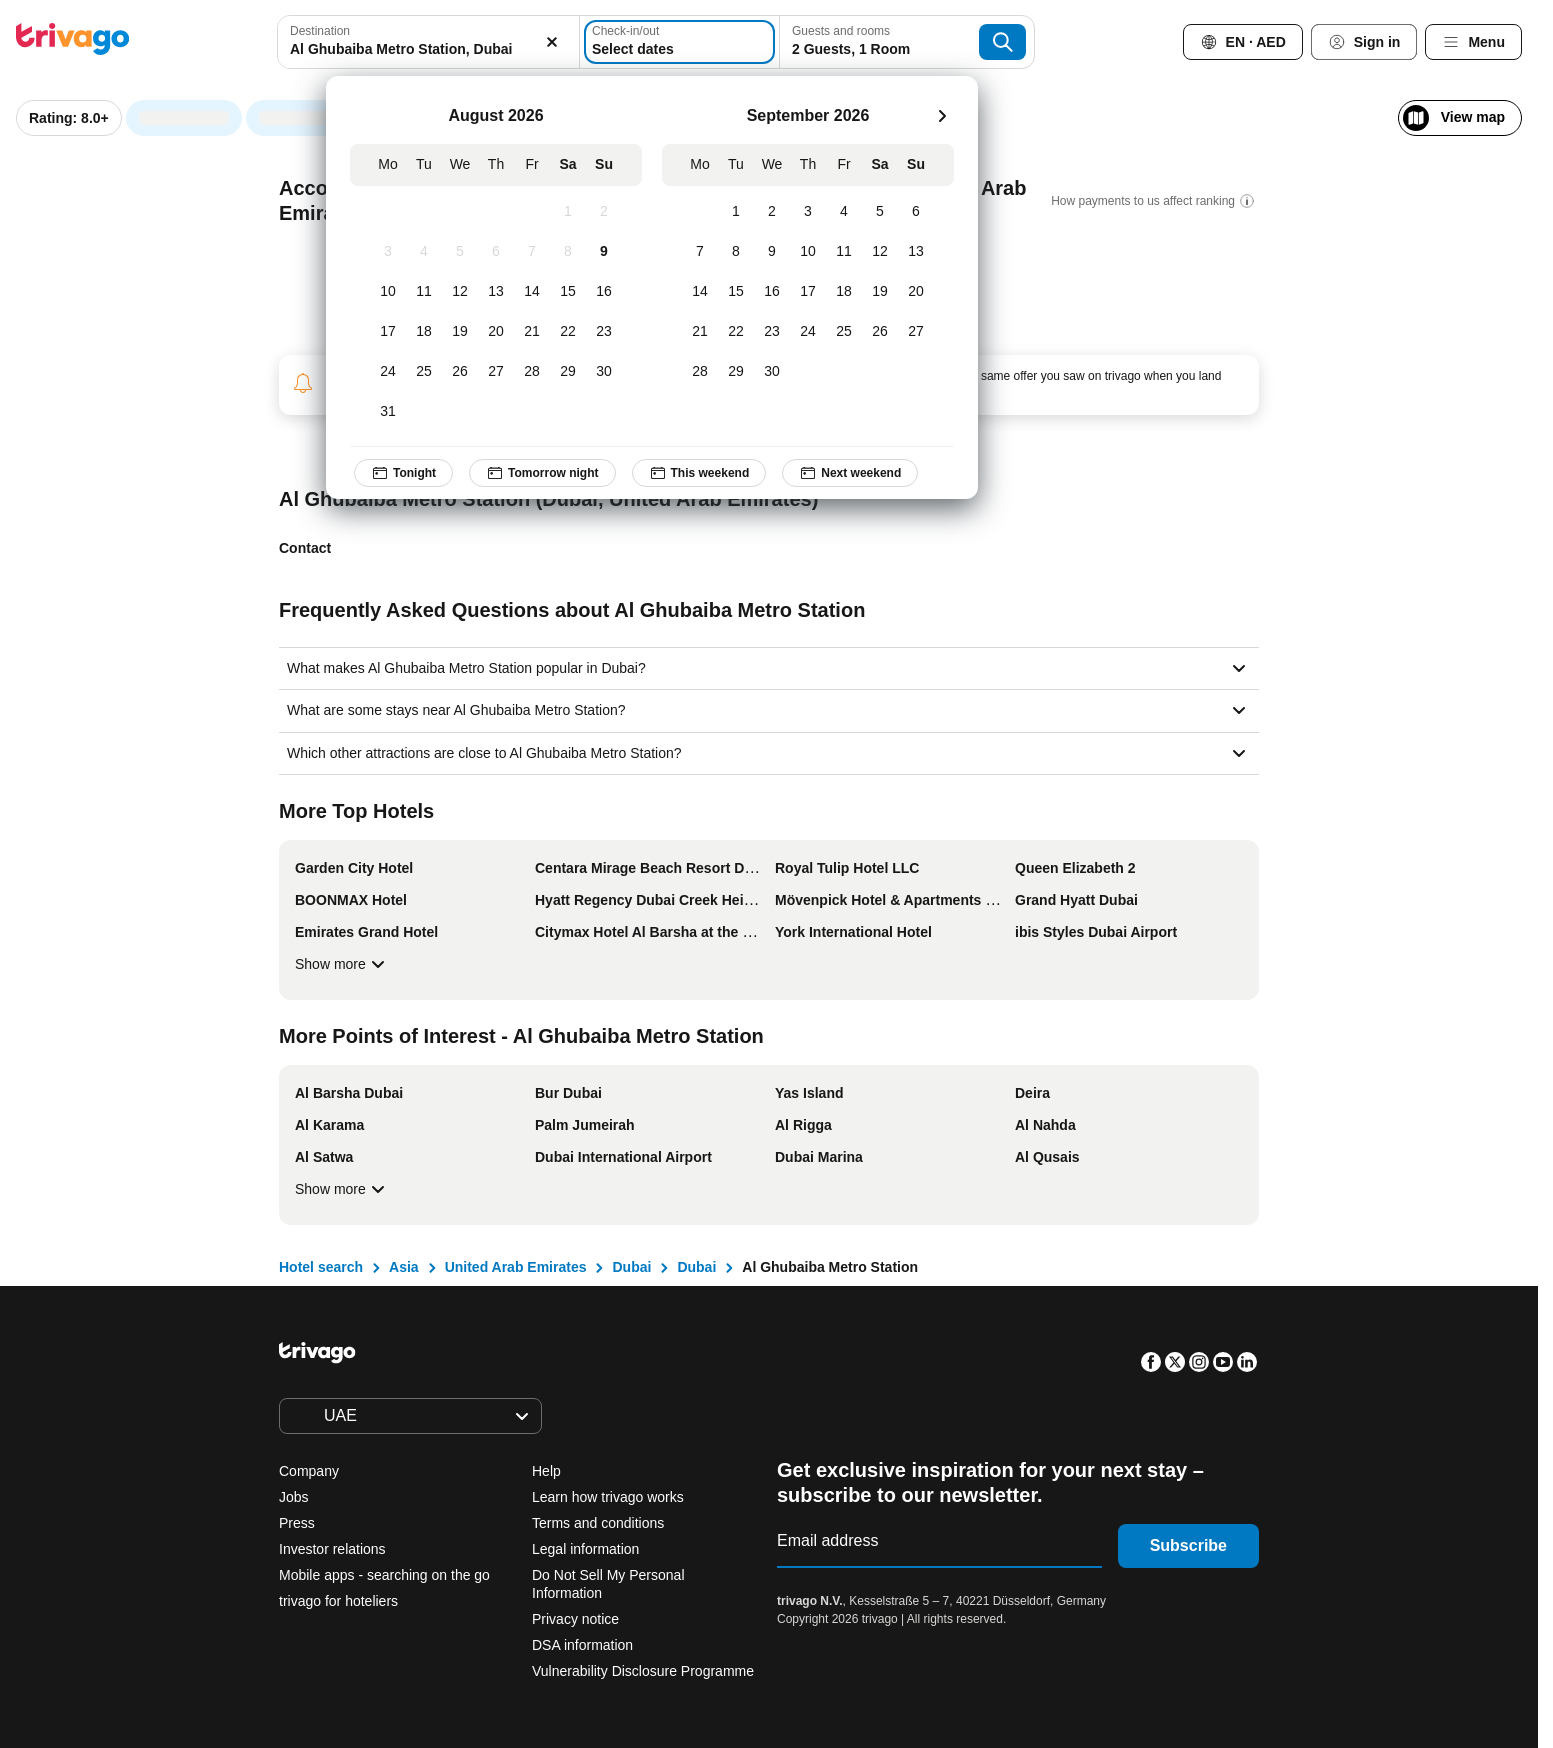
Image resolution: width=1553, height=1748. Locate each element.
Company (309, 1471)
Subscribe (1188, 1545)
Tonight (403, 473)
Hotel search (321, 1267)
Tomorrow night (542, 473)
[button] (428, 42)
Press (297, 1523)
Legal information (585, 1549)
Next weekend (851, 473)
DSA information (582, 1645)
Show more (342, 964)
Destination (320, 31)
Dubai (631, 1267)
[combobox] (428, 42)
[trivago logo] (73, 42)
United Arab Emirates (516, 1267)
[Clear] (553, 42)
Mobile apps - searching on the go (384, 1575)
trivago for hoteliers (338, 1601)
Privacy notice (575, 1619)
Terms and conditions (598, 1523)
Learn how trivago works (608, 1497)
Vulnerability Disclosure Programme (643, 1671)
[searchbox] (428, 49)
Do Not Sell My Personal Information (608, 1584)
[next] (942, 116)
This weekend (699, 473)
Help (546, 1471)
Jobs (294, 1497)
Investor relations (332, 1549)
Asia (404, 1267)
